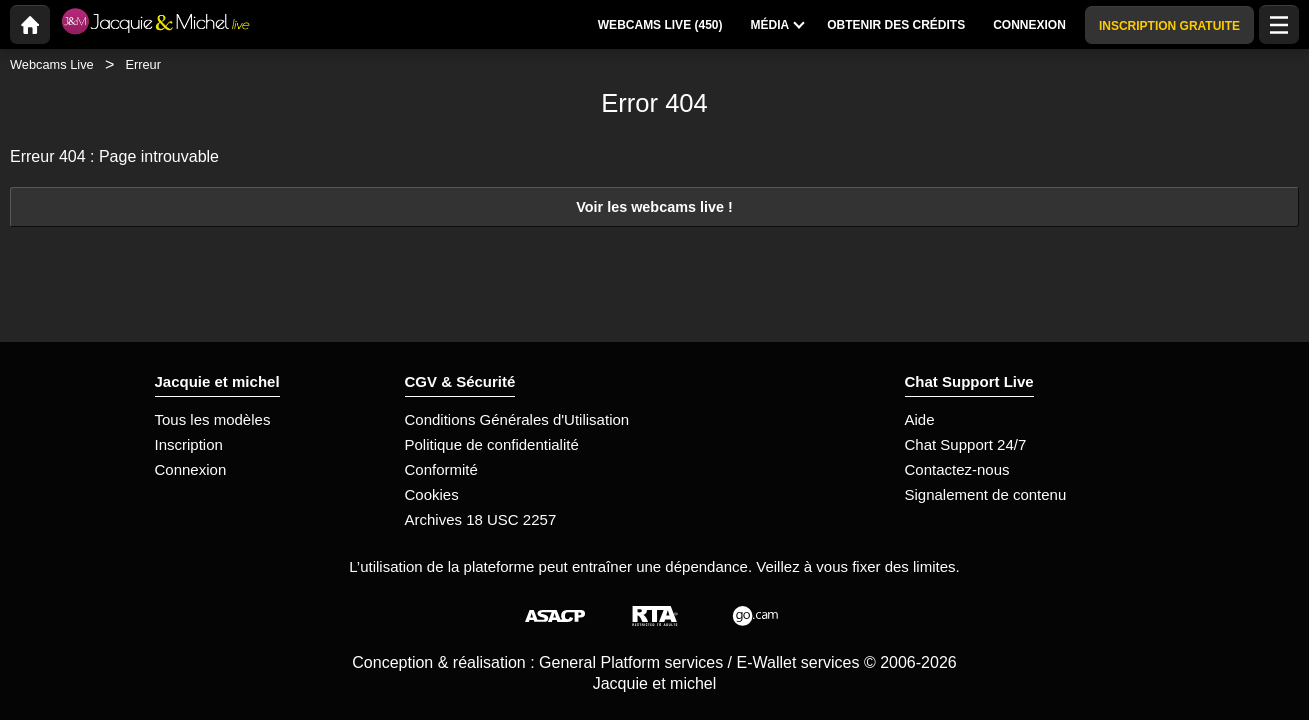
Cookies (432, 494)
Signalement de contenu (986, 494)
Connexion (191, 469)
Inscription (189, 444)
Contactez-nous (957, 469)
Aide (920, 419)
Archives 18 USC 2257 (481, 519)
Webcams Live (52, 64)
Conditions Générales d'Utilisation (517, 419)
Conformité (441, 469)
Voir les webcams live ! (654, 207)
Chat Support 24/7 (966, 444)
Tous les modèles (213, 419)
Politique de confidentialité (492, 444)
